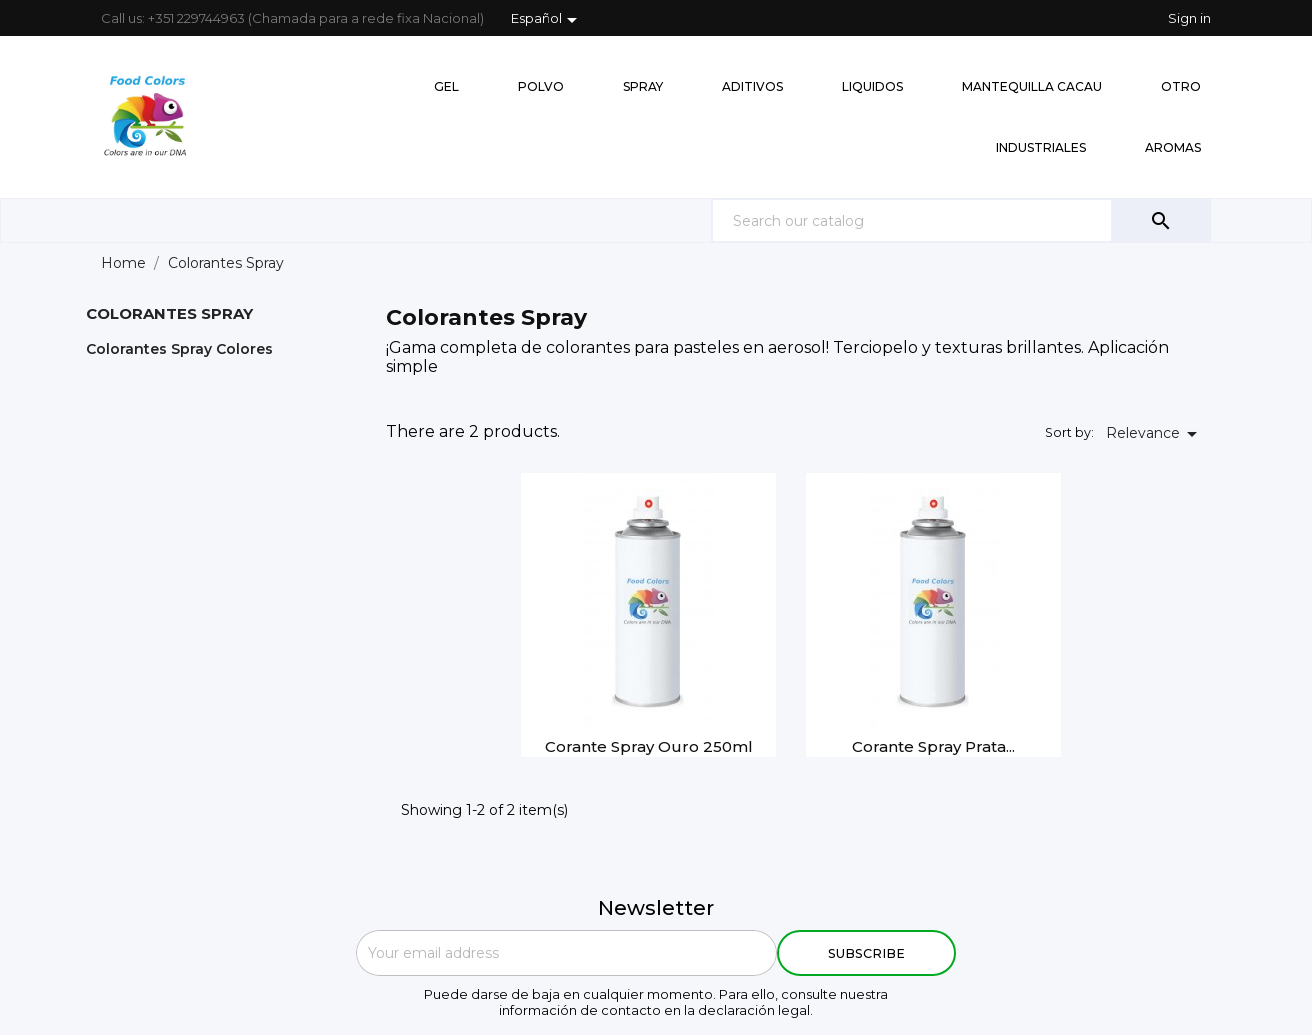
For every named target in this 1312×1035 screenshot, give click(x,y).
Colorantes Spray (169, 313)
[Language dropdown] (547, 20)
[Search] (961, 220)
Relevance (1155, 434)
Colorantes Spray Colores (179, 349)
